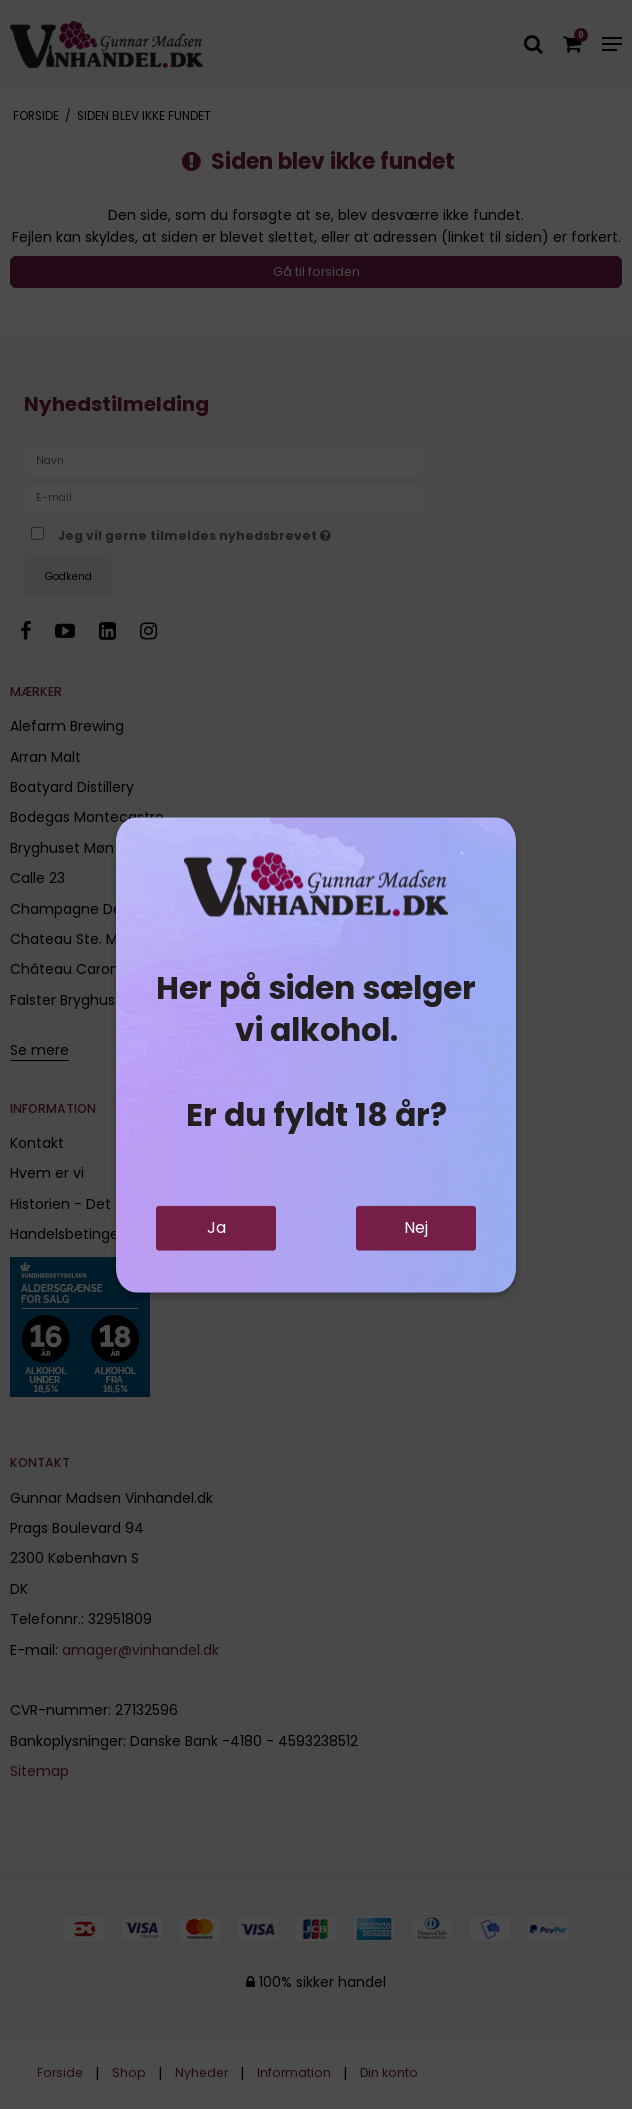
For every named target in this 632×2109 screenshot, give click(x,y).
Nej (416, 1227)
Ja (216, 1227)
